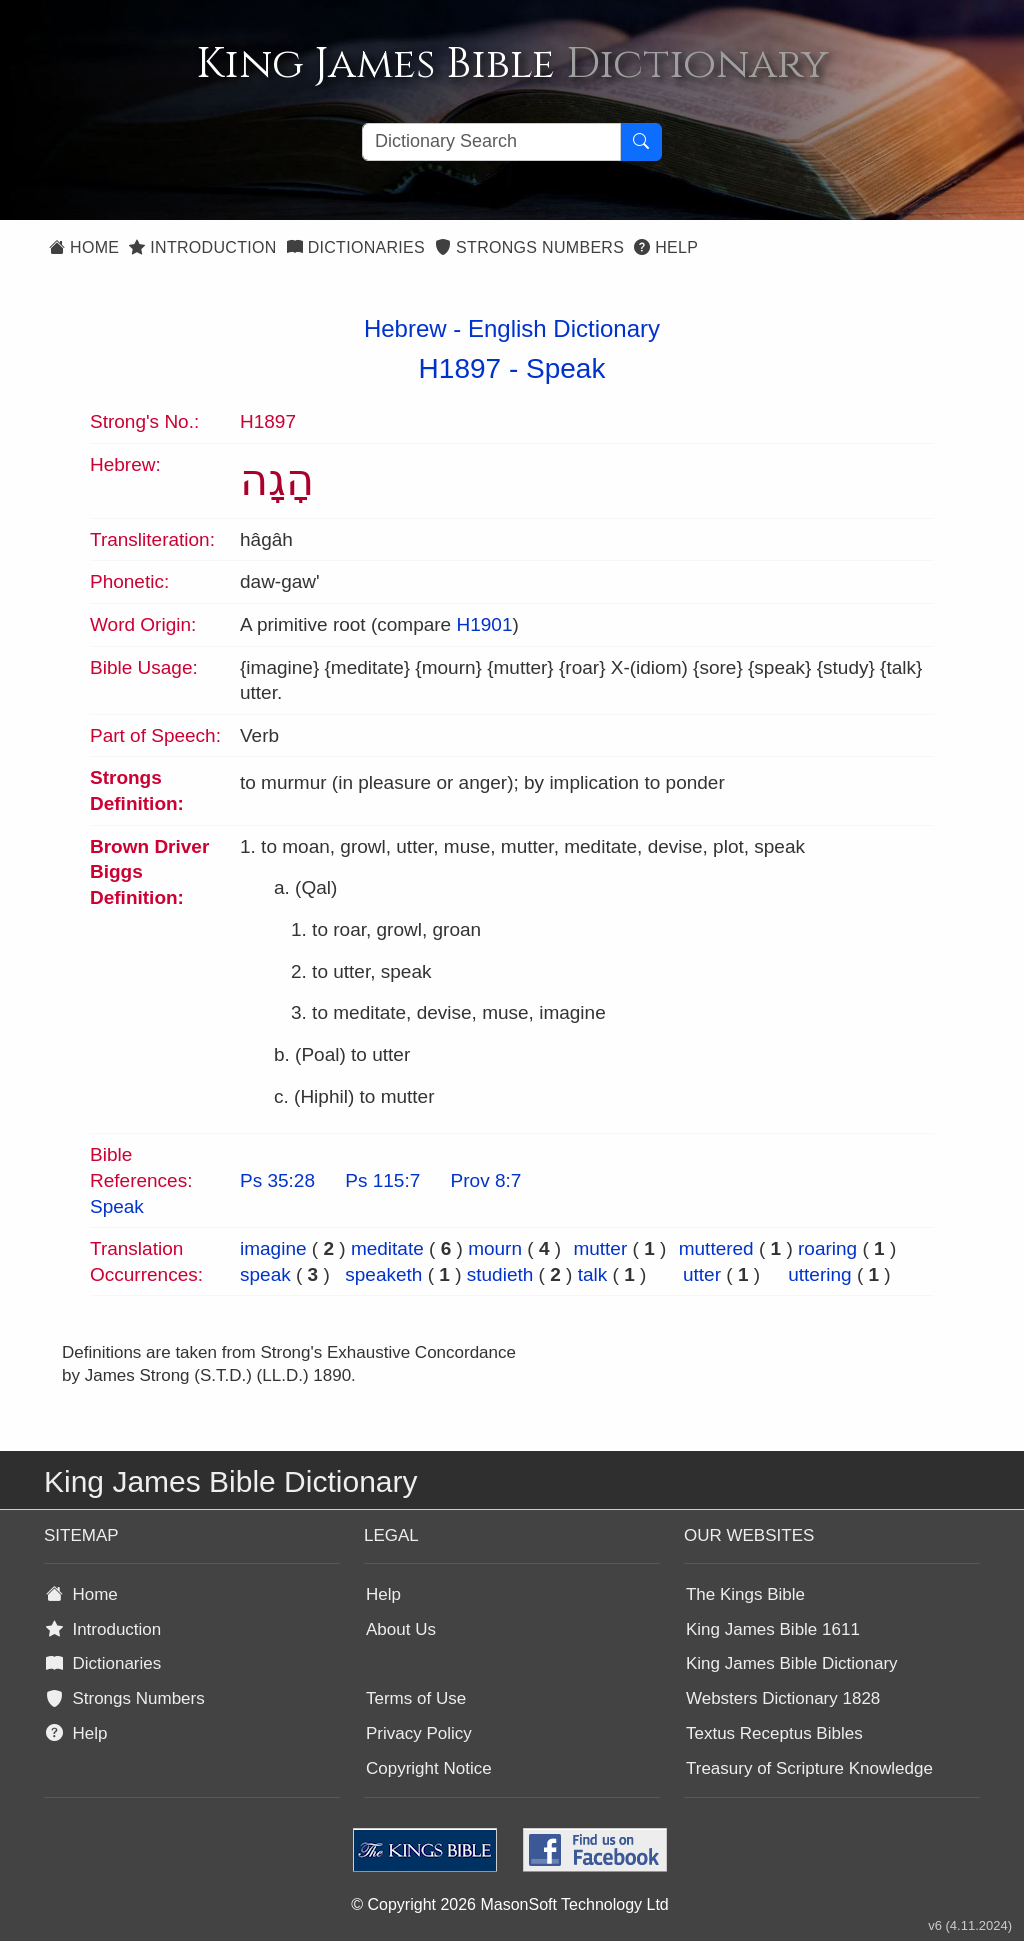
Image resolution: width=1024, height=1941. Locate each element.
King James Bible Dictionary (792, 1663)
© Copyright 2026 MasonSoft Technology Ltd (509, 1904)
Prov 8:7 (486, 1180)
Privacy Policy (419, 1733)
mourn (495, 1248)
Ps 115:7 (382, 1180)
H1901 (484, 624)
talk (593, 1274)
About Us (401, 1629)
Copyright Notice (429, 1768)
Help (666, 247)
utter (702, 1274)
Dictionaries (356, 247)
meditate (387, 1248)
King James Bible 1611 (773, 1629)
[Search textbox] (491, 142)
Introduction (202, 247)
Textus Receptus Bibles (774, 1733)
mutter (600, 1248)
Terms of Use (416, 1698)
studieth (500, 1274)
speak (265, 1274)
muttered (716, 1248)
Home (84, 247)
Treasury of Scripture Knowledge (809, 1768)
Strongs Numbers (529, 247)
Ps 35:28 (277, 1180)
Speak (565, 368)
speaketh (383, 1274)
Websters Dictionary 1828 (783, 1698)
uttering (819, 1274)
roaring (827, 1248)
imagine (273, 1248)
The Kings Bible (745, 1594)
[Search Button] (641, 142)
